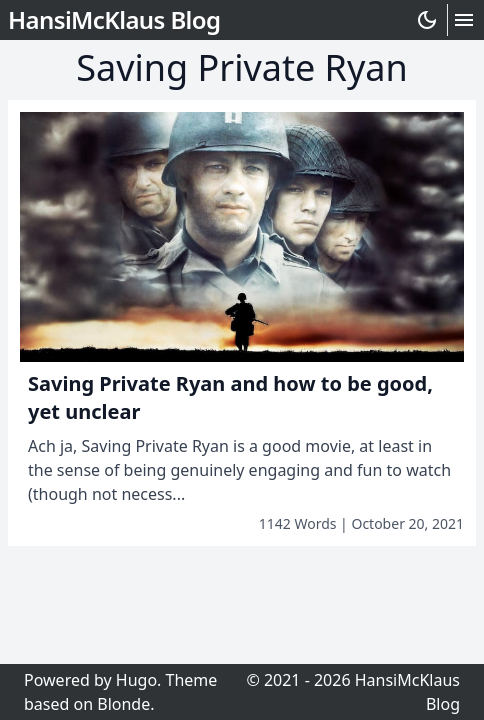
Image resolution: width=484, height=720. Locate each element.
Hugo (136, 680)
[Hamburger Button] (464, 20)
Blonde (123, 704)
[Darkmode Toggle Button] (431, 20)
